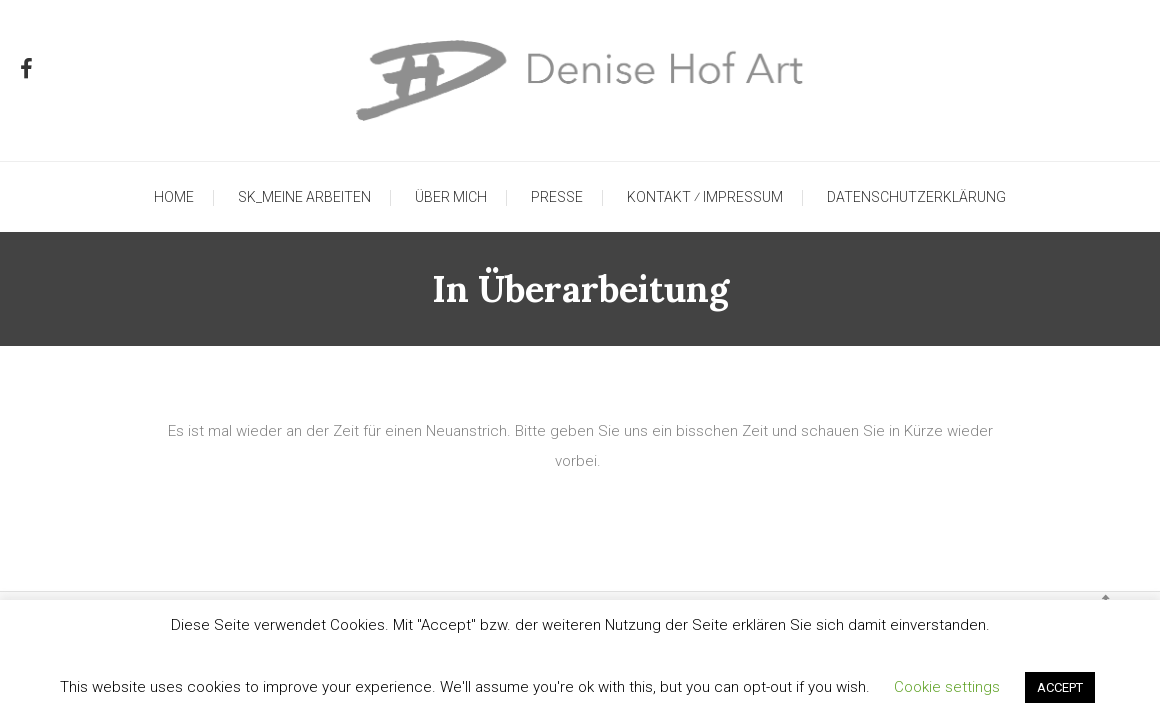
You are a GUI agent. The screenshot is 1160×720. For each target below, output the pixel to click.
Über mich (451, 197)
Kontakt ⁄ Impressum (705, 197)
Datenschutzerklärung (916, 197)
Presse (557, 197)
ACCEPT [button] (1060, 687)
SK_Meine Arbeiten (304, 197)
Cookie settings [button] (947, 687)
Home (174, 197)
